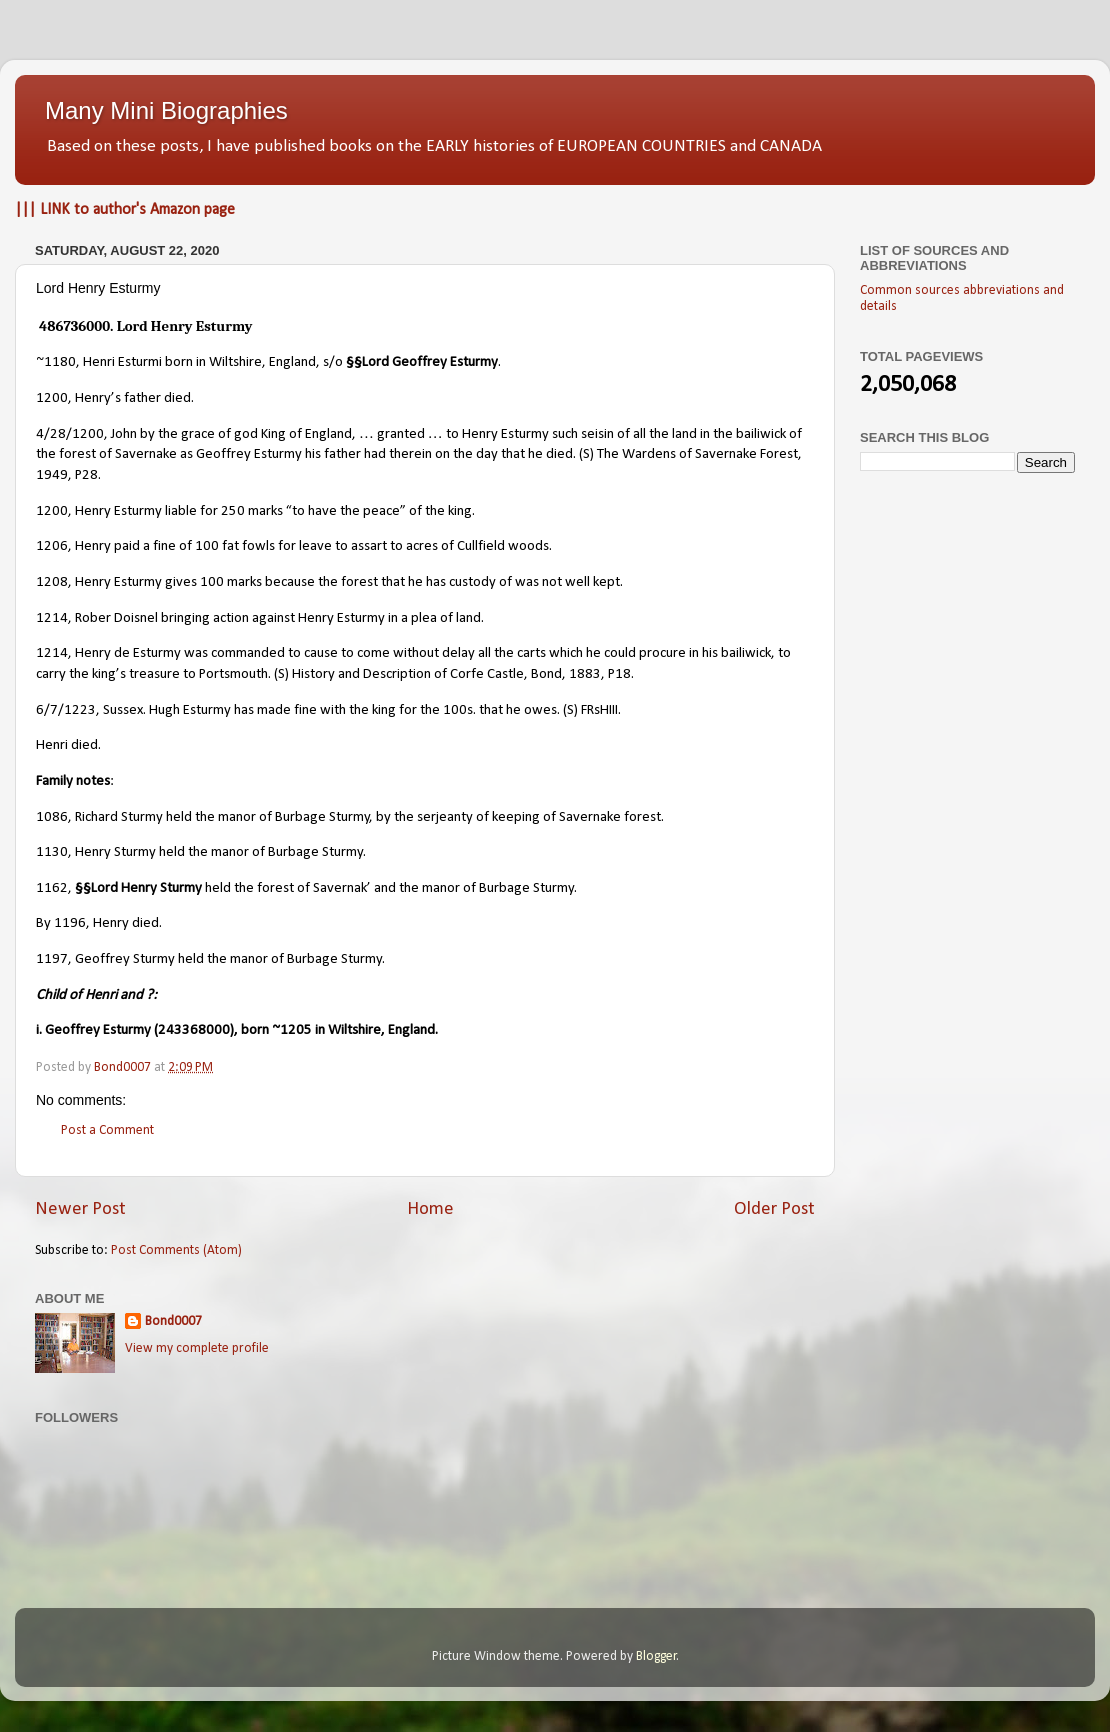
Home (430, 1209)
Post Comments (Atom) (176, 1250)
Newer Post (80, 1209)
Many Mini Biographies (166, 110)
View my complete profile (197, 1348)
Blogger (656, 1656)
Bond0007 (173, 1321)
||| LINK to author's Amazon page (125, 210)
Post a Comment (107, 1130)
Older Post (774, 1209)
